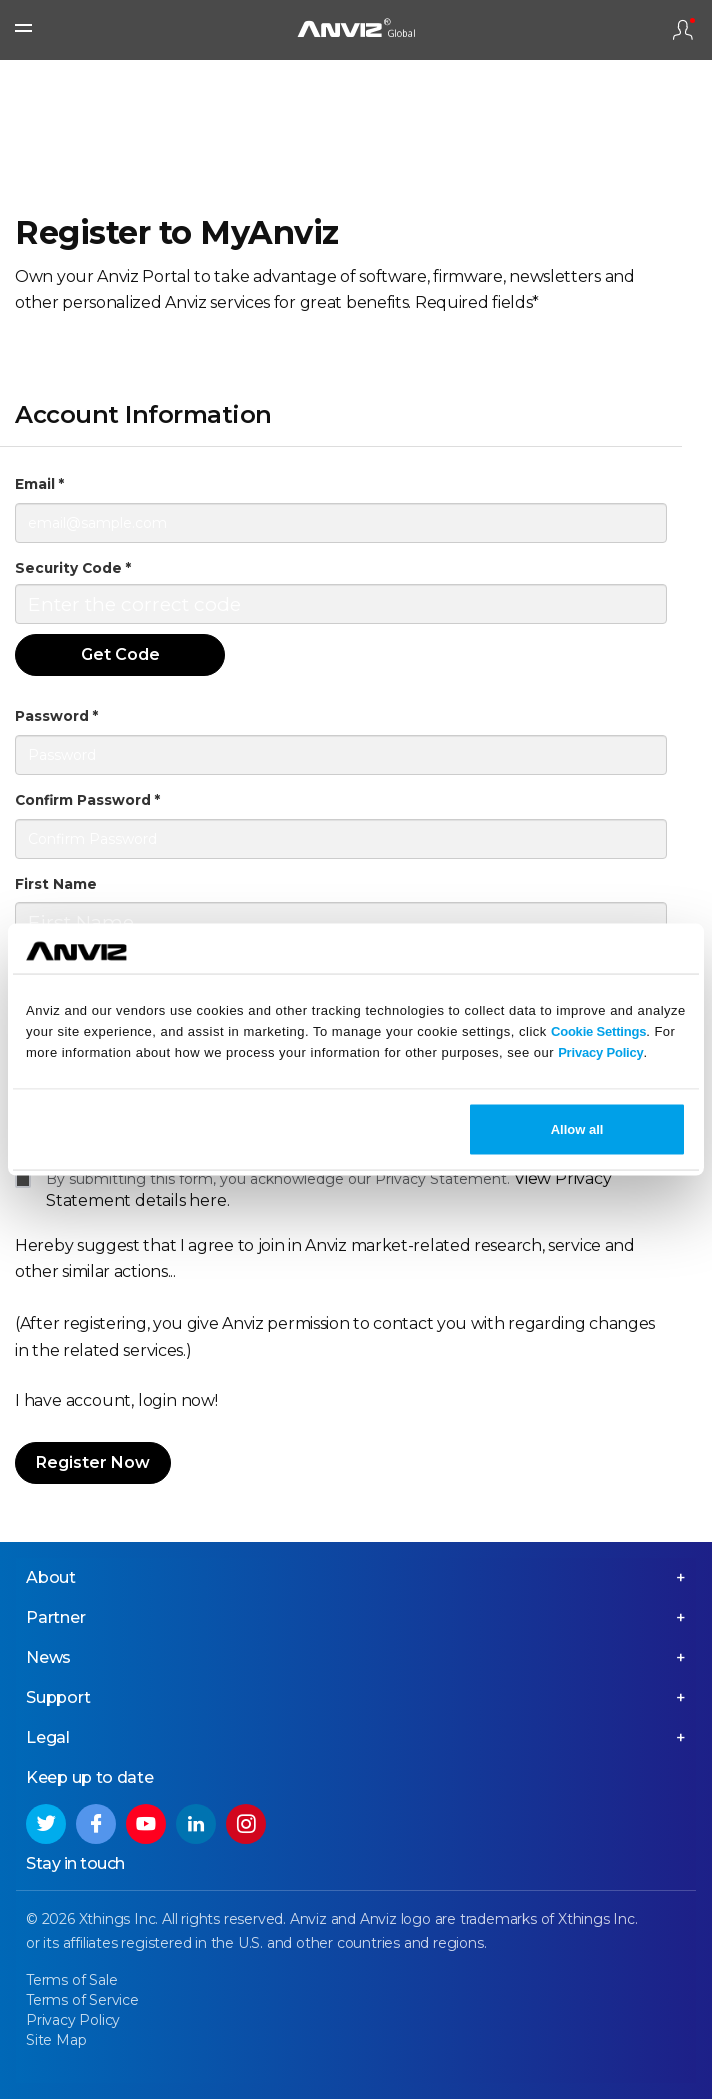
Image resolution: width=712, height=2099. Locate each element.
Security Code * (73, 568)
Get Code (120, 654)
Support (58, 1697)
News (48, 1657)
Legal (48, 1737)
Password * (56, 716)
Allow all (577, 1129)
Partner (56, 1617)
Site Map (56, 2040)
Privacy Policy (600, 1051)
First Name (56, 884)
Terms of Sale (71, 1980)
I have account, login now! (116, 1400)
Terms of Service (82, 2000)
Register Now (93, 1462)
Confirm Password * (87, 800)
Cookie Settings (598, 1030)
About (51, 1577)
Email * (39, 484)
